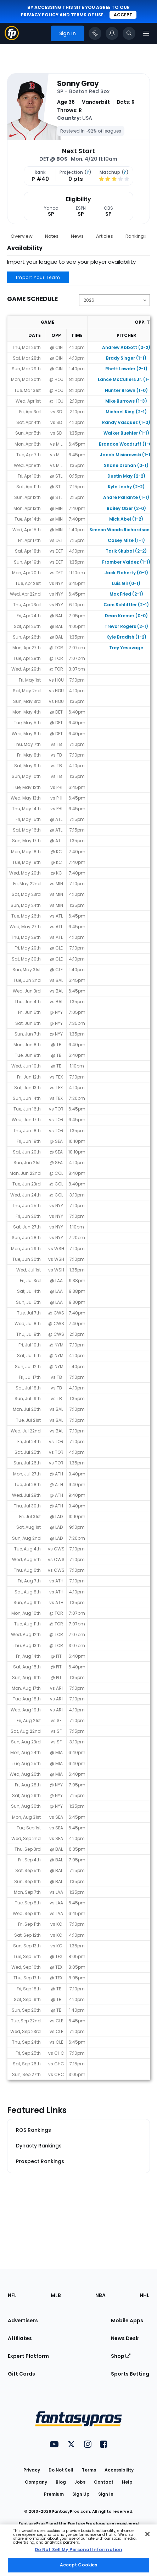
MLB (56, 2295)
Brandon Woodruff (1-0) (126, 444)
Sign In (105, 2494)
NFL (12, 2295)
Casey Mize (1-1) (126, 540)
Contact (103, 2482)
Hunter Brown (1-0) (126, 390)
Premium (54, 2494)
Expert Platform (28, 2356)
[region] (78, 2550)
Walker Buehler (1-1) (126, 433)
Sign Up (81, 2494)
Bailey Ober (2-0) (126, 508)
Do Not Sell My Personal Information (78, 2550)
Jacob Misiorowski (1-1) (126, 455)
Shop (120, 2356)
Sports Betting (130, 2373)
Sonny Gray (78, 83)
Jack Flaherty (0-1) (126, 573)
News (77, 236)
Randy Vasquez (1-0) (126, 422)
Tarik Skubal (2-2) (126, 551)
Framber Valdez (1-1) (126, 562)
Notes (51, 236)
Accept (123, 15)
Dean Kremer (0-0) (126, 616)
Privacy (31, 2470)
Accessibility (119, 2470)
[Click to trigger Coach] (95, 33)
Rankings (135, 236)
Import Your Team (38, 277)
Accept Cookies (78, 2565)
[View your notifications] (112, 33)
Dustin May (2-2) (126, 476)
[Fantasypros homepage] (12, 38)
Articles (104, 236)
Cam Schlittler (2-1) (126, 605)
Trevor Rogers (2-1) (126, 626)
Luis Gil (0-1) (126, 583)
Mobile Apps (127, 2320)
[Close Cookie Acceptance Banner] (147, 2534)
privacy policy (39, 15)
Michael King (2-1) (126, 412)
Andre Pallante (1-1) (126, 497)
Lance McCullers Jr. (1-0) (126, 379)
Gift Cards (21, 2373)
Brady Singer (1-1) (126, 358)
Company (36, 2482)
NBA (100, 2295)
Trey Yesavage (126, 648)
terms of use (87, 15)
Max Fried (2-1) (126, 594)
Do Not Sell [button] (61, 2470)
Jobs (79, 2482)
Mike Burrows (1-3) (126, 401)
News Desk (125, 2338)
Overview (22, 236)
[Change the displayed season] (114, 300)
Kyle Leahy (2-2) (126, 487)
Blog (61, 2482)
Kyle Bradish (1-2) (126, 637)
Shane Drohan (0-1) (126, 465)
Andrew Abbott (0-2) (126, 347)
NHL (144, 2295)
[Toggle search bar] (129, 33)
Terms (89, 2470)
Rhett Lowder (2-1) (126, 369)
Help (127, 2482)
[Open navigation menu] (146, 33)
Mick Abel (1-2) (126, 519)
